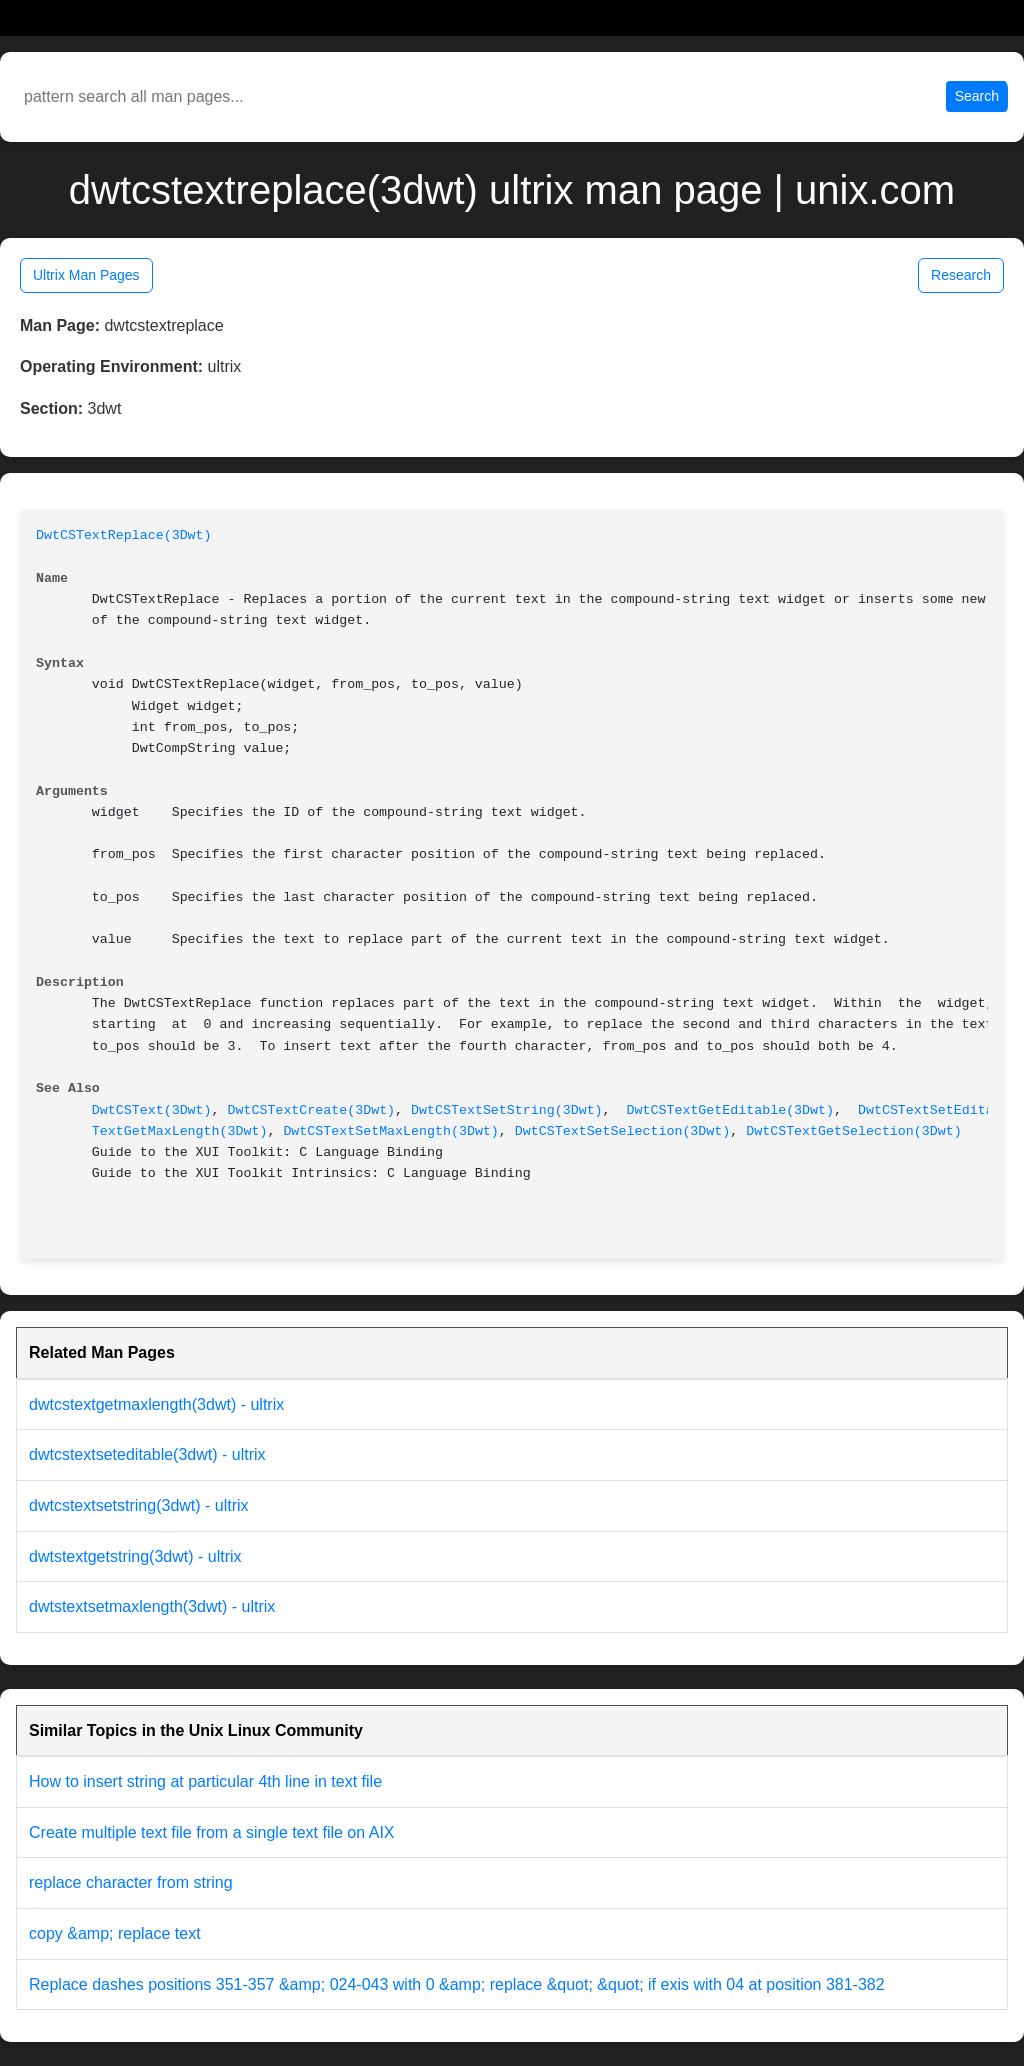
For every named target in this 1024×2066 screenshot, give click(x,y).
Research (961, 275)
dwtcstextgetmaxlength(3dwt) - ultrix (156, 1404)
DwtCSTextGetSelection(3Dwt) (853, 1131)
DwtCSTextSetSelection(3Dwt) (622, 1131)
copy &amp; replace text (115, 1933)
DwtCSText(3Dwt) (152, 1110)
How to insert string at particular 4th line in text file (205, 1781)
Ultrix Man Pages (86, 275)
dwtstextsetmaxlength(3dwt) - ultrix (152, 1606)
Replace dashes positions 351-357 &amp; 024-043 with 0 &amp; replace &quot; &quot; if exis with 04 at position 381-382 (457, 1984)
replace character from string (131, 1882)
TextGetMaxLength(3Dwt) (180, 1131)
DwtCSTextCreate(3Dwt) (312, 1110)
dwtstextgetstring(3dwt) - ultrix (135, 1556)
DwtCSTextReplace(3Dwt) (124, 535)
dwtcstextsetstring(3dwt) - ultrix (139, 1505)
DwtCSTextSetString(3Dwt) (507, 1110)
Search (977, 96)
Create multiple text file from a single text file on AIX (212, 1832)
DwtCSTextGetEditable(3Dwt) (730, 1110)
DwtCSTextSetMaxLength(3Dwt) (390, 1131)
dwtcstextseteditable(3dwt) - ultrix (147, 1454)
